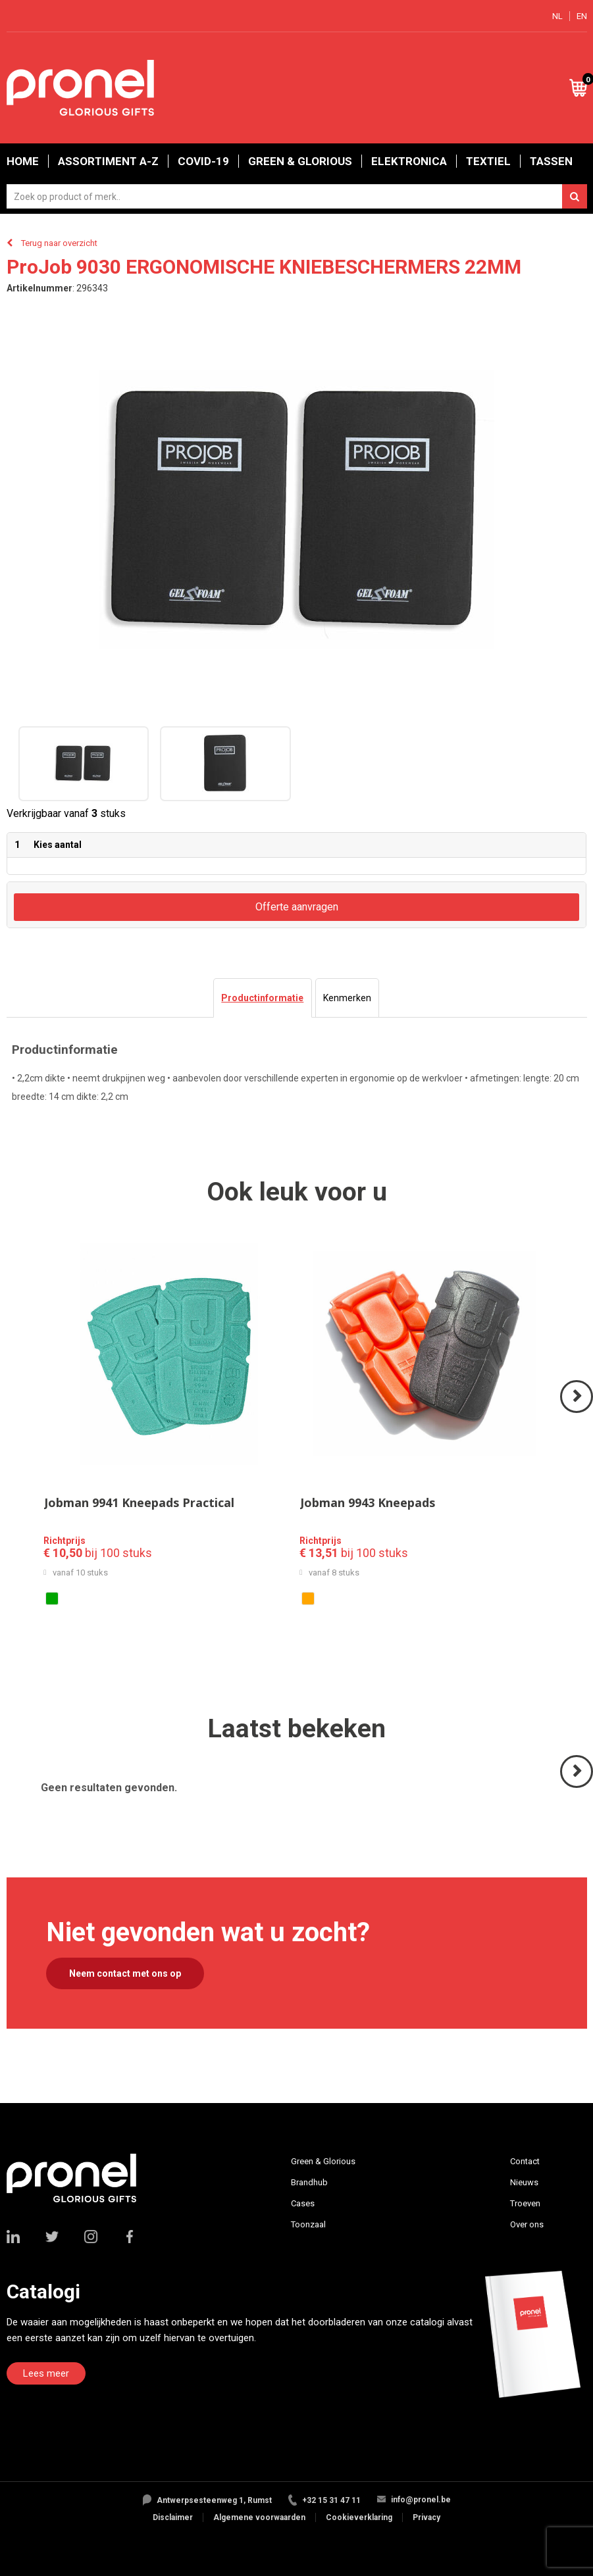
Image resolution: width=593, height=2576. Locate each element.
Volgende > (577, 1412)
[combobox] (297, 196)
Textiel (488, 161)
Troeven (525, 2203)
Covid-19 (203, 161)
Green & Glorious (300, 161)
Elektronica (409, 161)
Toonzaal (308, 2224)
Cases (303, 2203)
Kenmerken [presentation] (347, 998)
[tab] (262, 998)
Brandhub (309, 2182)
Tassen (551, 161)
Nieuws (524, 2182)
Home (23, 161)
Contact (525, 2161)
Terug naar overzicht (59, 243)
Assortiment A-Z (108, 161)
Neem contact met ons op (125, 1973)
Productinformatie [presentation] (262, 998)
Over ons (527, 2224)
